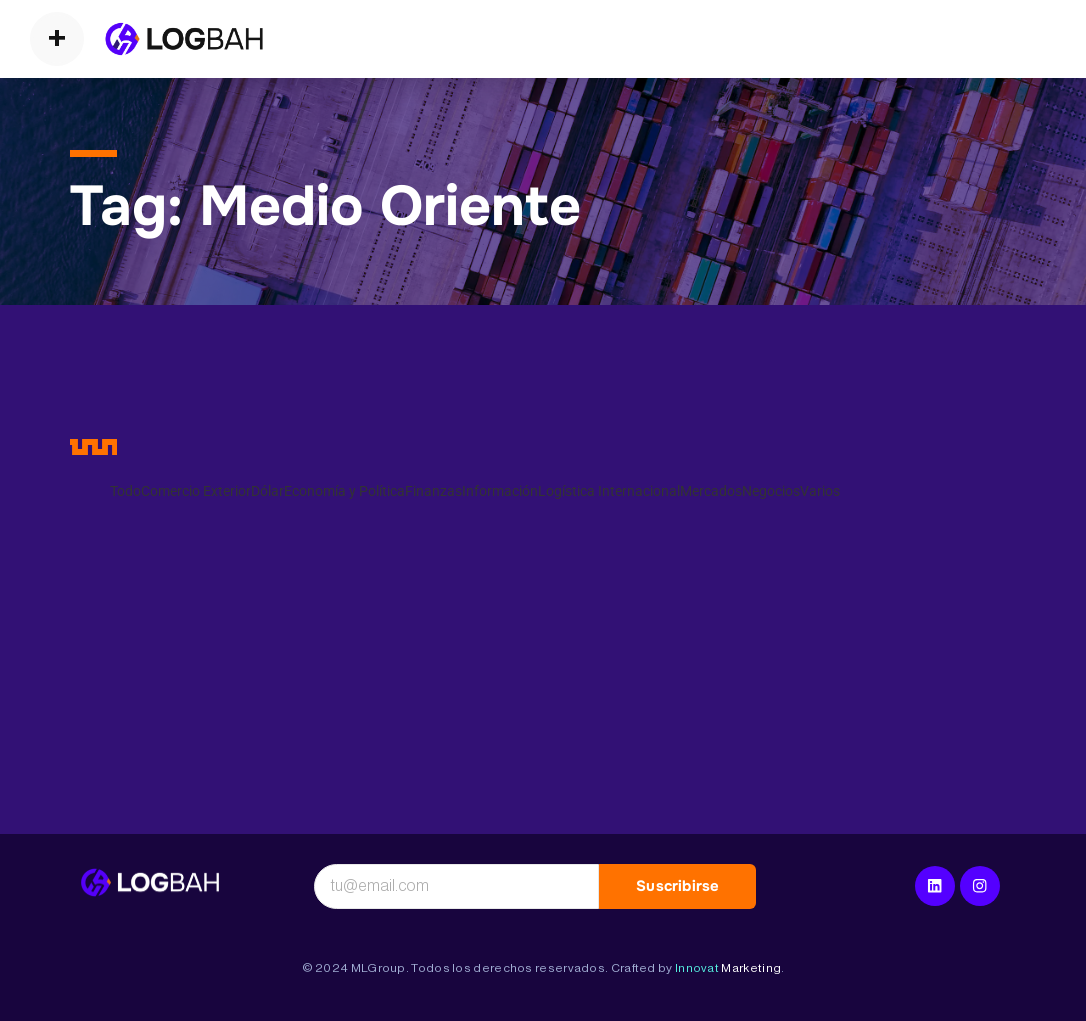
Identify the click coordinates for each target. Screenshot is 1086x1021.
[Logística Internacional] (150, 883)
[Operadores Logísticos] (184, 39)
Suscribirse (677, 886)
